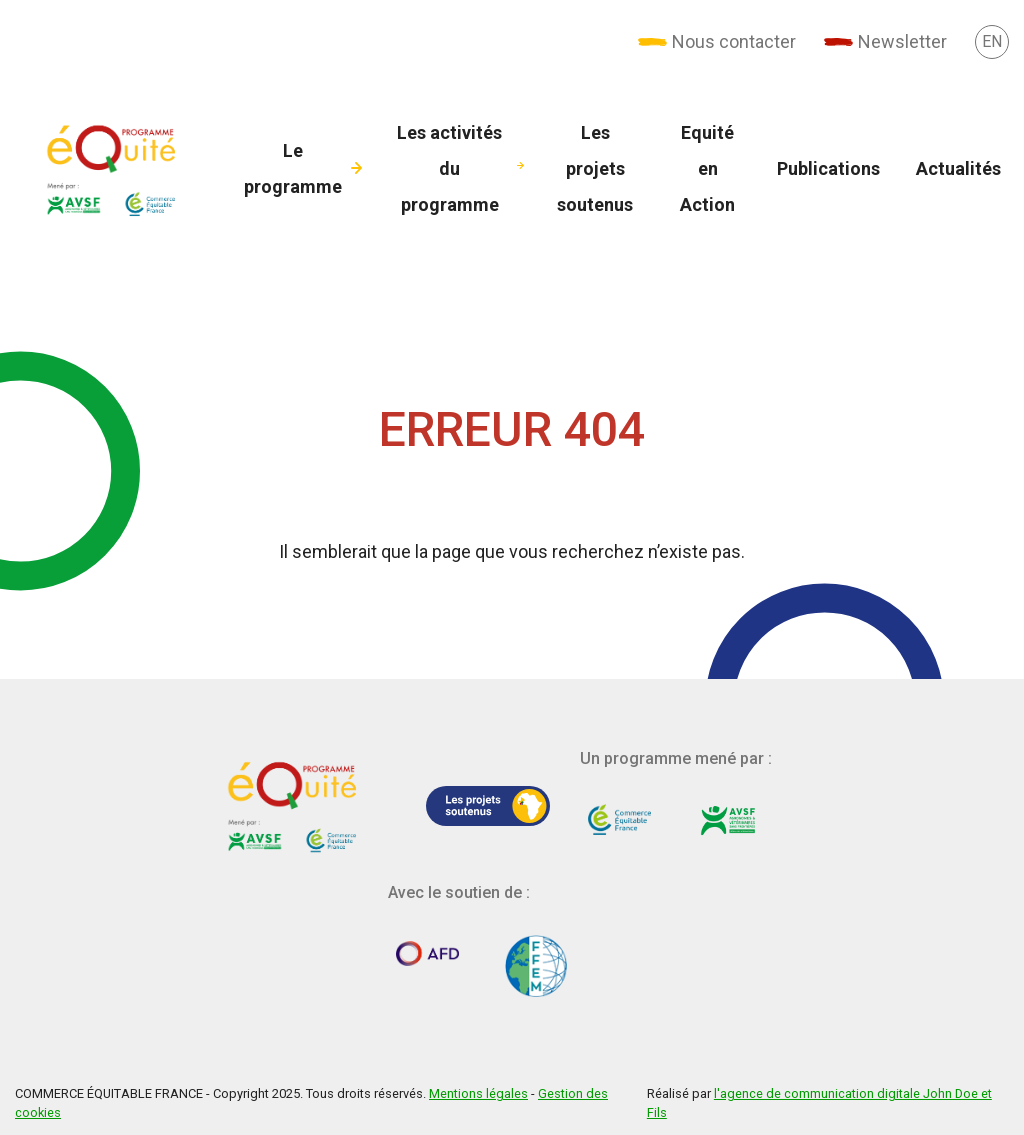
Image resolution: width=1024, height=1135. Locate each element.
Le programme (293, 168)
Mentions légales (478, 1093)
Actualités (958, 168)
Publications (828, 168)
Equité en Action (707, 168)
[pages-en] (992, 41)
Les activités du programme (449, 168)
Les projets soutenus (595, 168)
